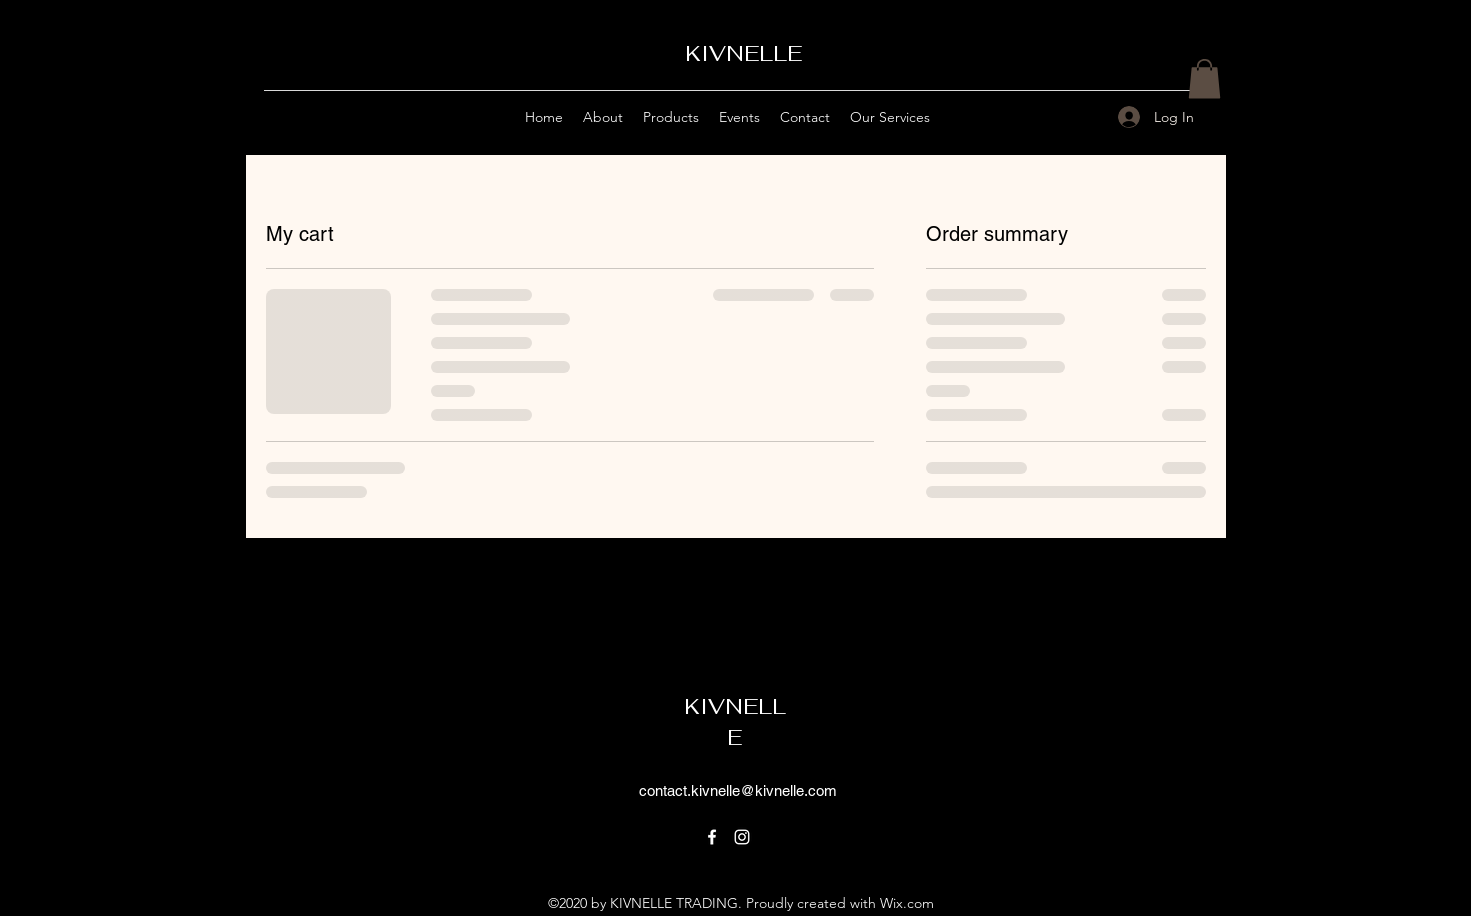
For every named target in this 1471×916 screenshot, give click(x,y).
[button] (1204, 78)
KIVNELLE (743, 53)
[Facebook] (712, 837)
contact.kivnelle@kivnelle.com (738, 790)
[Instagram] (742, 837)
